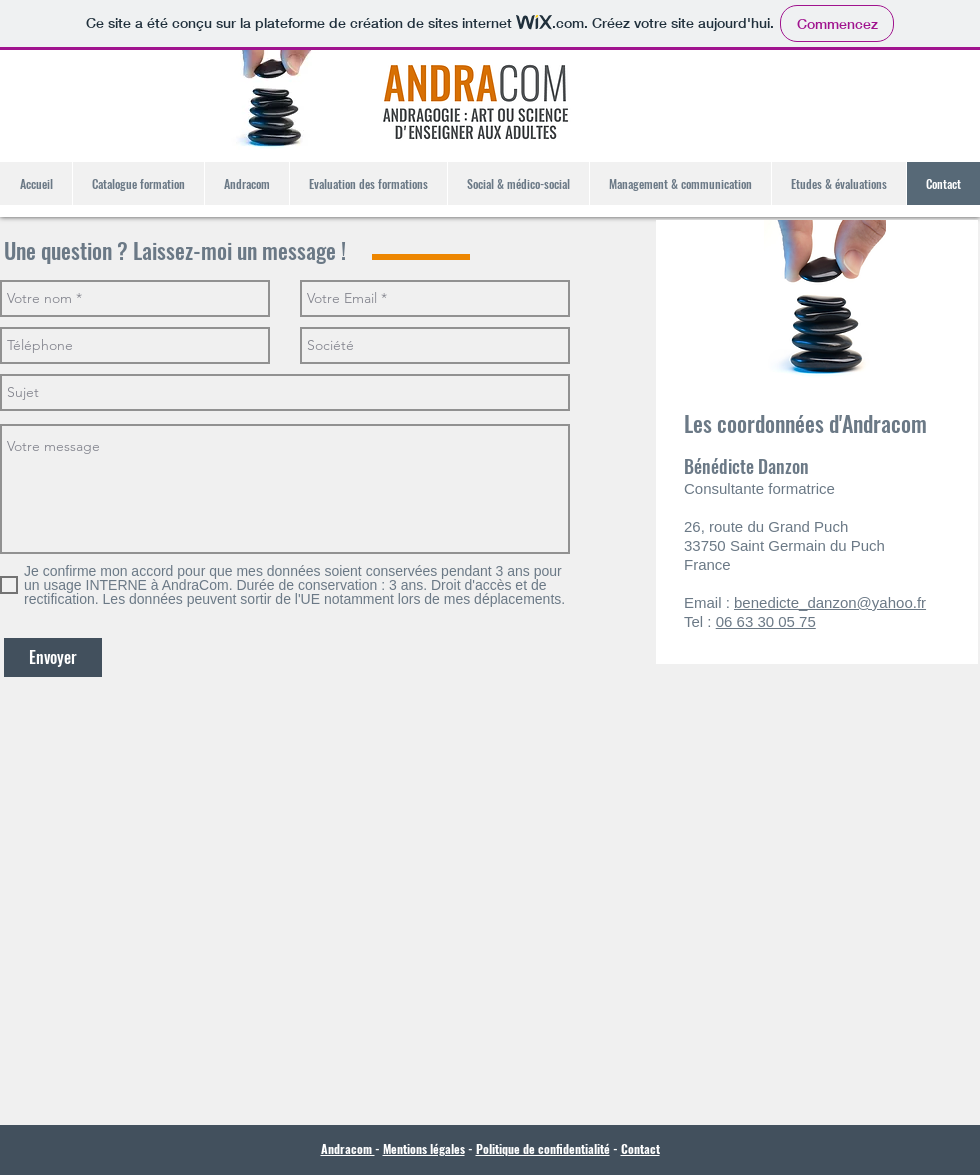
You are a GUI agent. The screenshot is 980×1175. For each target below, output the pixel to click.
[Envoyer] (53, 657)
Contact (640, 1148)
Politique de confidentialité (543, 1148)
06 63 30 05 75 (766, 621)
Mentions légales (424, 1148)
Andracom (348, 1148)
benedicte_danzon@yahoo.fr (830, 602)
